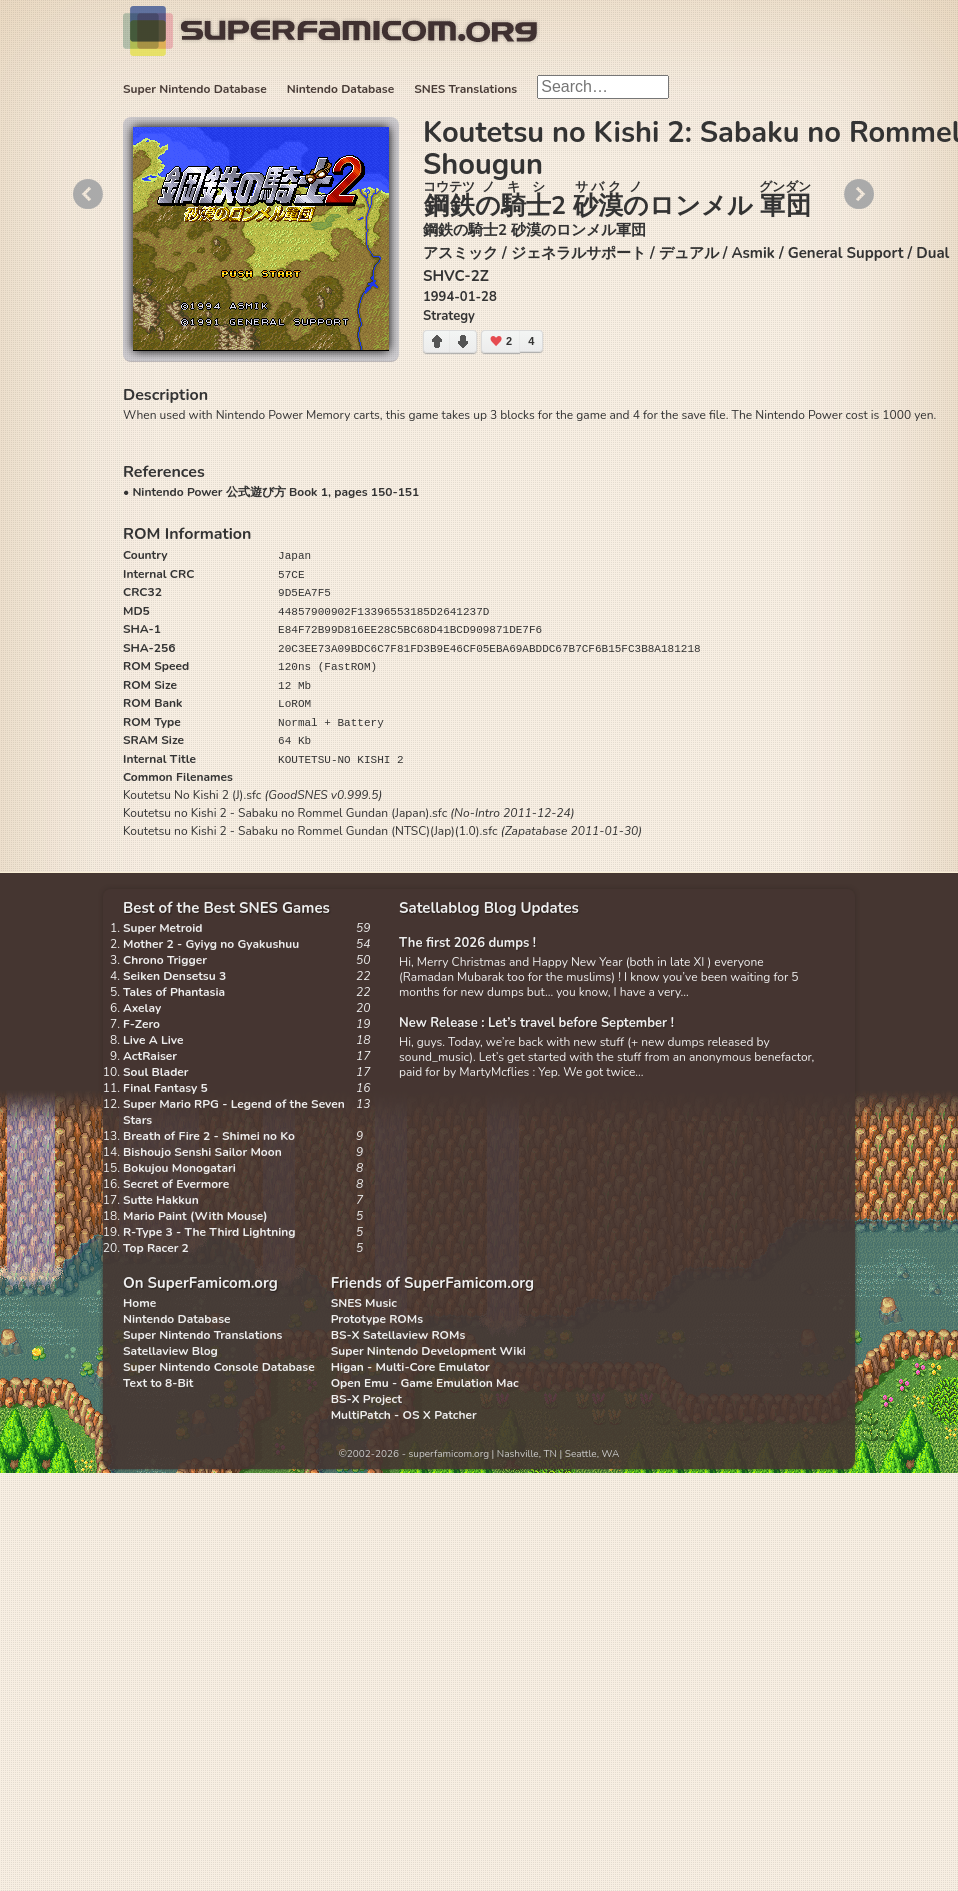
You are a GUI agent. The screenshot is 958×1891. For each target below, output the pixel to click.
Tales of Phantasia (174, 992)
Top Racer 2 (156, 1248)
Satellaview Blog (170, 1351)
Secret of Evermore (176, 1184)
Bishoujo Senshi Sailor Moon (202, 1152)
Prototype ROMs (377, 1319)
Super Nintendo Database (195, 89)
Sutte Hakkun (161, 1200)
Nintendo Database (341, 89)
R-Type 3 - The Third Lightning (209, 1232)
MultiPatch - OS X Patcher (404, 1415)
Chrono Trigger (165, 960)
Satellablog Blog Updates (489, 908)
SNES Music (364, 1303)
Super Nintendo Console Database (219, 1367)
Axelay (142, 1008)
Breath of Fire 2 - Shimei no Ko (209, 1136)
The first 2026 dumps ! (467, 943)
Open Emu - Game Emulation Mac (425, 1383)
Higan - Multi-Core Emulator (410, 1367)
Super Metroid (162, 928)
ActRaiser (150, 1056)
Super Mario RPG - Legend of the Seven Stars (234, 1112)
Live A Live (153, 1040)
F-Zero (141, 1024)
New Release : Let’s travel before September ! (536, 1023)
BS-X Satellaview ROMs (398, 1335)
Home (139, 1303)
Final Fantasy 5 (165, 1088)
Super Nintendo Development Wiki (428, 1351)
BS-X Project (366, 1399)
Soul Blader (156, 1072)
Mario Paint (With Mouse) (195, 1216)
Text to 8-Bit (158, 1383)
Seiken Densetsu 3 (174, 976)
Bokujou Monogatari (179, 1168)
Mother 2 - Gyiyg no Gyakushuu (211, 944)
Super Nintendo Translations (202, 1335)
